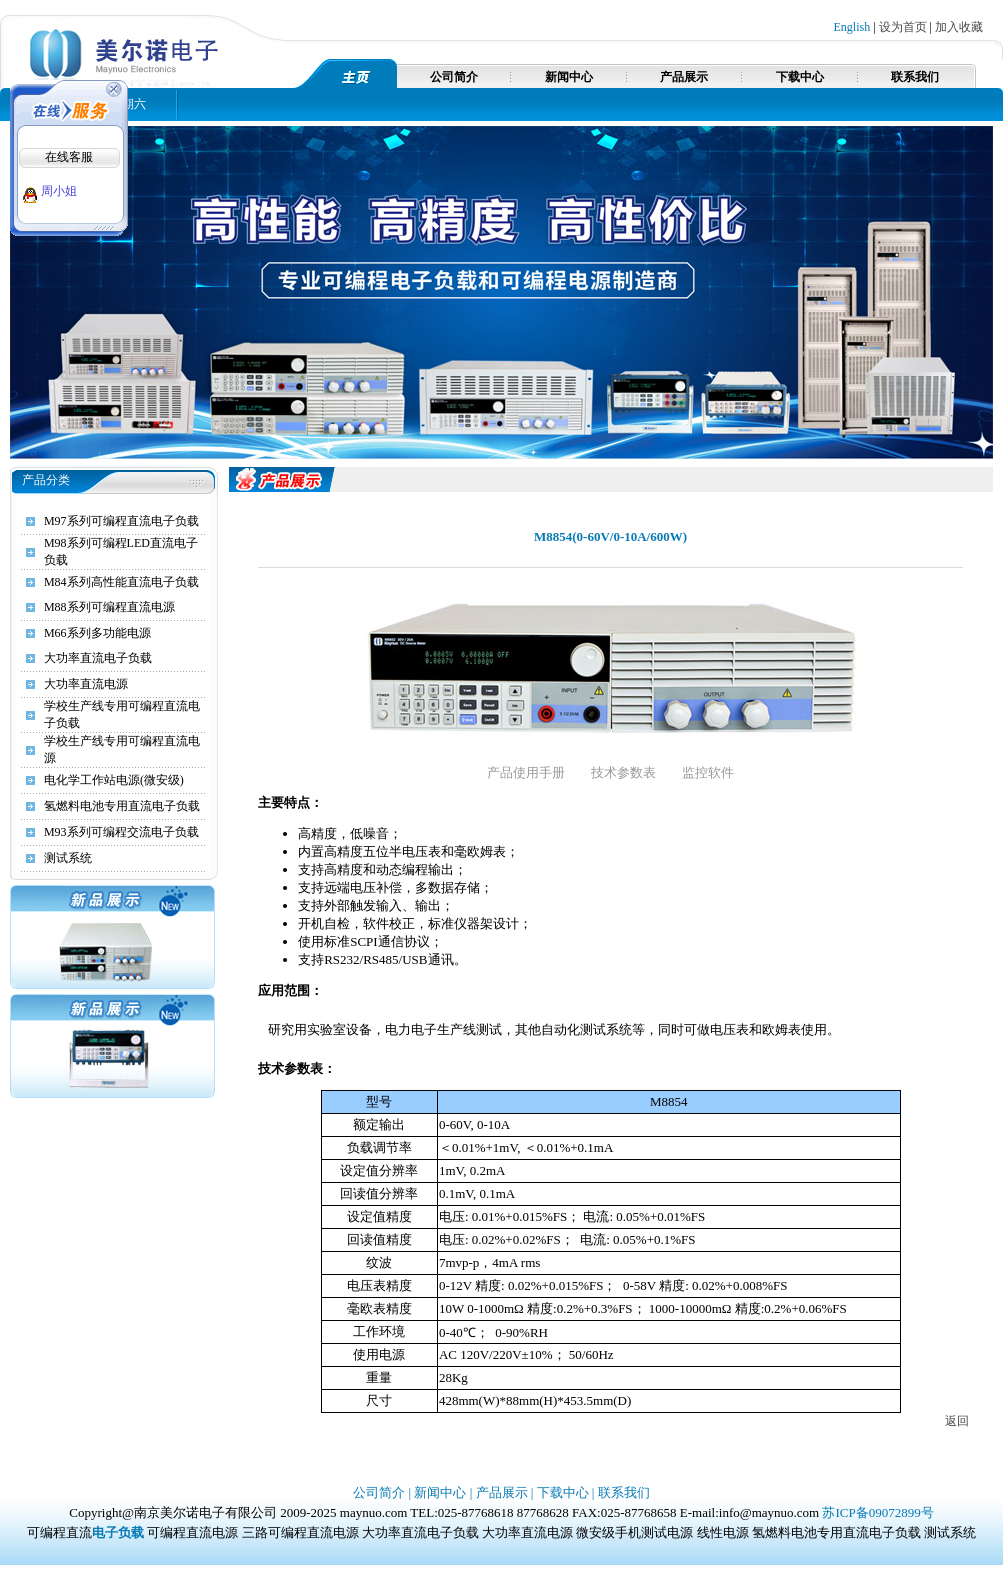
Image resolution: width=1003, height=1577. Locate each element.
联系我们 (915, 77)
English (852, 27)
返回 (957, 1421)
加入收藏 (959, 27)
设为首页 (903, 27)
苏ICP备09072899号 (877, 1512)
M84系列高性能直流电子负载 (121, 582)
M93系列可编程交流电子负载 (121, 832)
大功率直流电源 (86, 684)
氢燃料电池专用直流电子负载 (122, 806)
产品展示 (684, 77)
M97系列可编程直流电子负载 (121, 521)
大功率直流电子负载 (98, 658)
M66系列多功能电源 (97, 633)
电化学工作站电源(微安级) (114, 780)
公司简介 (454, 77)
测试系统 (68, 858)
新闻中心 (569, 77)
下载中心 (800, 77)
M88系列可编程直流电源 (109, 607)
